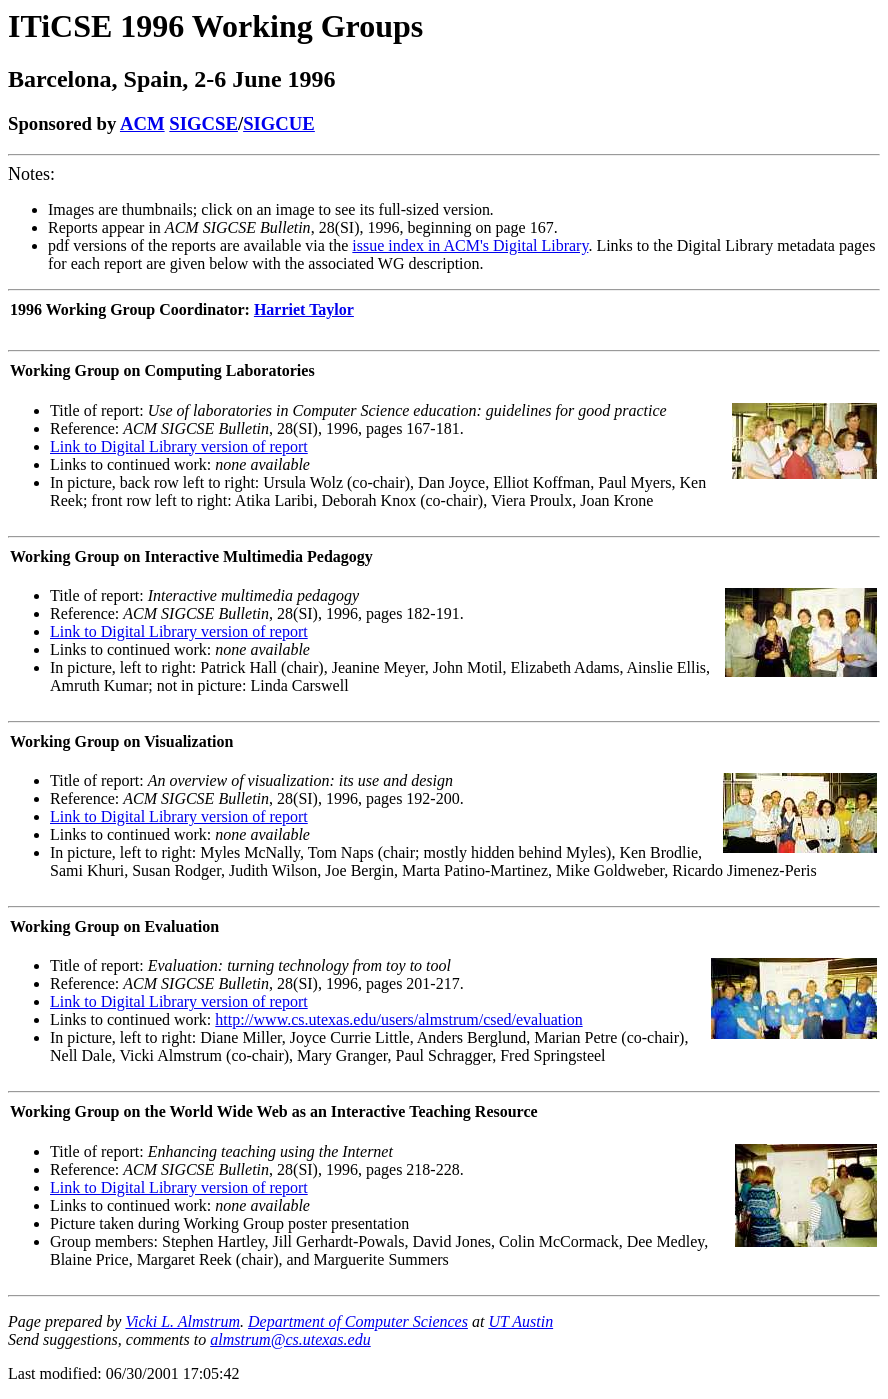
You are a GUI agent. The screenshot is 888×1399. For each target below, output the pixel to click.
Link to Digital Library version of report (179, 446)
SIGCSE (203, 123)
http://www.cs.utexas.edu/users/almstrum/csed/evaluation (398, 1019)
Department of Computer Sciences (358, 1321)
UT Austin (520, 1321)
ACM (142, 123)
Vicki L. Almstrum (182, 1321)
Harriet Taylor (304, 309)
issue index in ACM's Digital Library (470, 245)
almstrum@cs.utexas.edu (290, 1339)
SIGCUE (279, 123)
